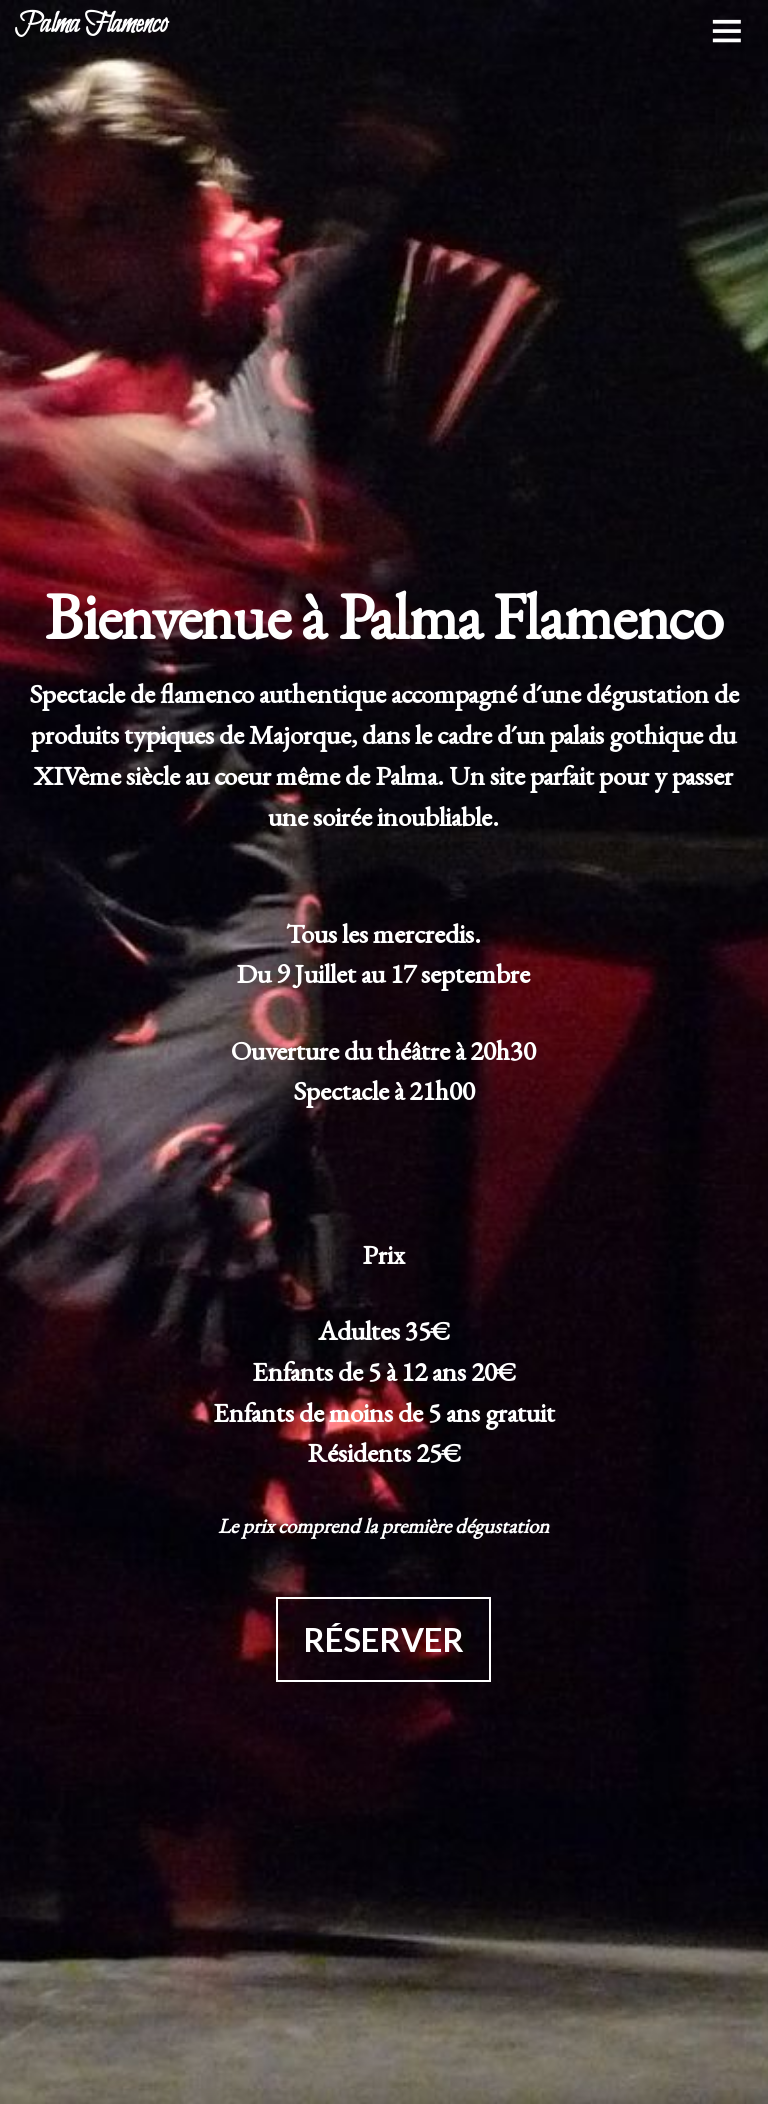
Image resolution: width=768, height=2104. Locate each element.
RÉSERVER (383, 1639)
